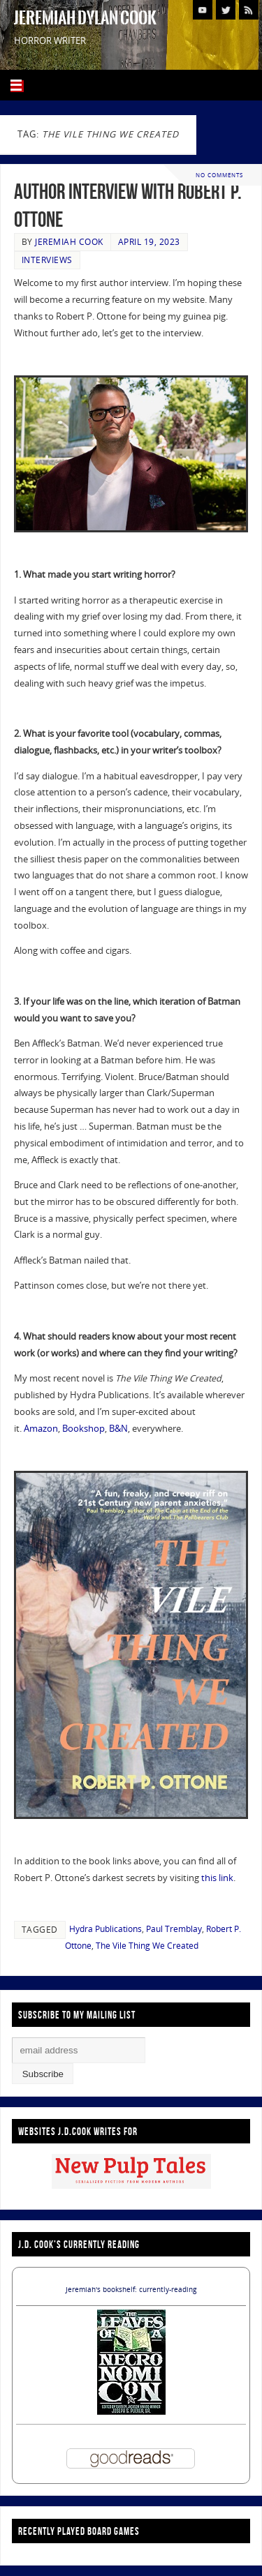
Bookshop (83, 1429)
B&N (118, 1429)
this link (217, 1878)
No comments (219, 175)
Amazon (41, 1429)
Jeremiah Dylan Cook (85, 18)
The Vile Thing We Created (147, 1946)
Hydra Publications (105, 1929)
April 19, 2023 (149, 242)
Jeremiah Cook (69, 242)
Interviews (47, 260)
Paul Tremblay (174, 1929)
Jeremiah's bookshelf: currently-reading (131, 2289)
